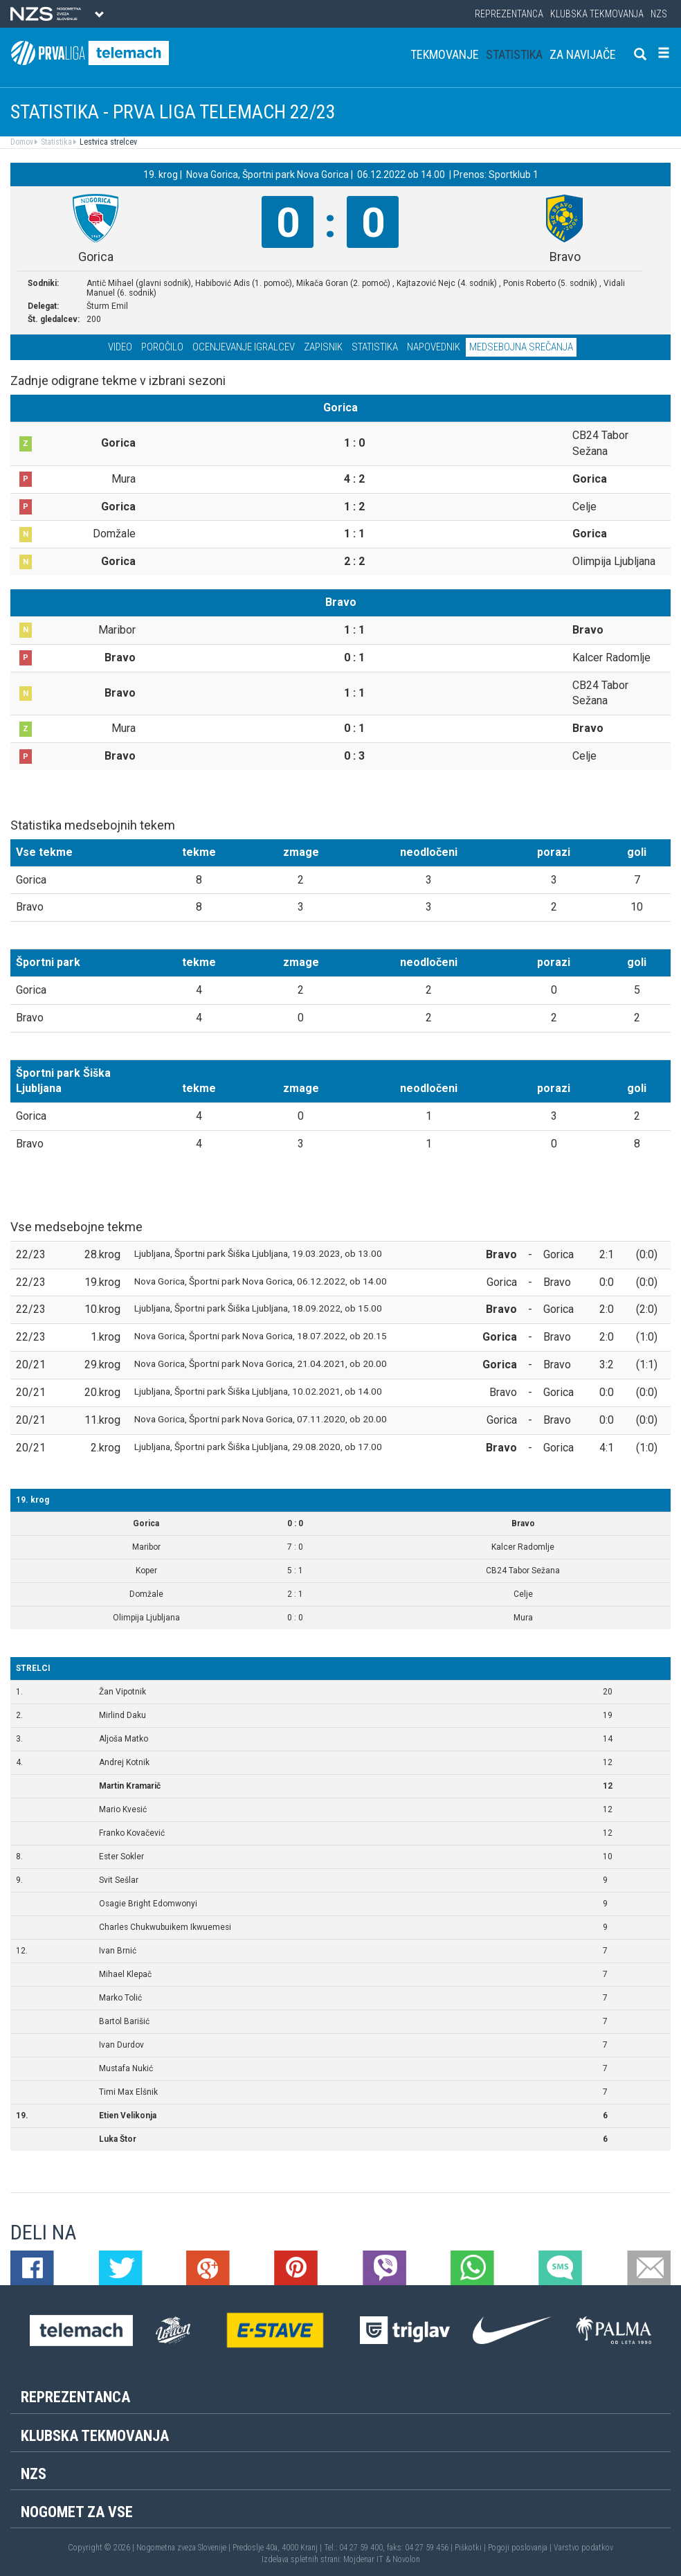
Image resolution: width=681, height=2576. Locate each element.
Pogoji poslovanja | (521, 2547)
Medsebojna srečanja (521, 347)
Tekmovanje (444, 54)
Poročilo (162, 347)
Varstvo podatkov (583, 2547)
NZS (659, 13)
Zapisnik (323, 347)
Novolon (406, 2559)
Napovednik (433, 347)
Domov (21, 142)
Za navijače (583, 54)
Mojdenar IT (363, 2559)
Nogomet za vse (77, 2512)
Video (120, 347)
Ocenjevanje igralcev (243, 347)
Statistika (514, 54)
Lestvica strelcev (107, 142)
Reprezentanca (509, 13)
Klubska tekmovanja (597, 13)
